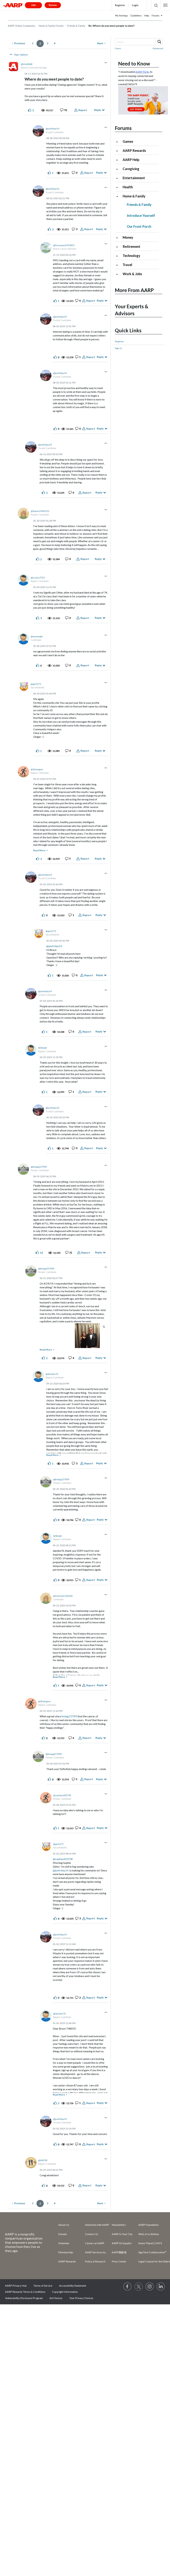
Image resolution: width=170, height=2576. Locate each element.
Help (146, 15)
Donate (62, 2234)
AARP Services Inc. (95, 2252)
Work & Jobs (132, 274)
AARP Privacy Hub (16, 2285)
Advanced (158, 48)
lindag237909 (69, 1716)
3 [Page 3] (47, 43)
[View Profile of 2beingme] (37, 769)
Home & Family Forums (51, 25)
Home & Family (134, 196)
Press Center (119, 2261)
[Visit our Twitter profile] (138, 2286)
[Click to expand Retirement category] (118, 246)
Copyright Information (65, 2291)
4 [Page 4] (54, 43)
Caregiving (131, 169)
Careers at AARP (94, 2243)
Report (82, 110)
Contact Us (91, 2234)
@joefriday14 (54, 946)
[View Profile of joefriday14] (52, 128)
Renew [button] (53, 4)
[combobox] (138, 41)
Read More (39, 850)
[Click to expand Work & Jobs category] (118, 274)
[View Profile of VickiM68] (26, 64)
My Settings (121, 15)
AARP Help (131, 160)
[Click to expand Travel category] (118, 265)
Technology (131, 256)
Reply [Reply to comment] (99, 172)
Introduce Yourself (141, 215)
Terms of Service (42, 2285)
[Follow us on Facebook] (127, 2286)
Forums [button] (155, 15)
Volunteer (63, 2243)
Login (135, 5)
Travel (127, 265)
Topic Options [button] (21, 54)
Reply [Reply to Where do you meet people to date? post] (97, 109)
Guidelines (136, 15)
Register (120, 5)
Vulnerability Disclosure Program (24, 2298)
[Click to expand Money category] (118, 237)
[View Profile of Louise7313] (38, 577)
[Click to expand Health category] (118, 187)
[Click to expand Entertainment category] (118, 178)
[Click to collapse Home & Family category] (118, 196)
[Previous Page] (18, 43)
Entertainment (134, 178)
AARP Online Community (21, 25)
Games (128, 141)
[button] (165, 5)
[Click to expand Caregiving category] (118, 169)
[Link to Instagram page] (150, 2286)
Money (128, 237)
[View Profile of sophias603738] (62, 1795)
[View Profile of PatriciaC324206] (63, 1595)
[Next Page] (101, 43)
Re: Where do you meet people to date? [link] (111, 25)
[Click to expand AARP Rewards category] (118, 151)
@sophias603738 (63, 1858)
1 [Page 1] (33, 43)
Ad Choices (55, 2298)
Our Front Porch (139, 226)
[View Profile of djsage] (42, 1047)
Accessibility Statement (72, 2285)
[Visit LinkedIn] (161, 2286)
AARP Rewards (134, 150)
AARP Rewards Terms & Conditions (25, 2291)
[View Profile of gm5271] (36, 684)
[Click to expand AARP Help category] (118, 160)
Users (118, 48)
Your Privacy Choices (81, 2298)
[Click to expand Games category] (118, 141)
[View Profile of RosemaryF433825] (64, 245)
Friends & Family (76, 25)
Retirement (131, 246)
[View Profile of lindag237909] (39, 1166)
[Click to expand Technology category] (118, 256)
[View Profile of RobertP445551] (40, 511)
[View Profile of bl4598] (42, 2160)
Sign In (118, 348)
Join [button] (33, 4)
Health (128, 187)
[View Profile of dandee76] (52, 1374)
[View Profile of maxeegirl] (37, 636)
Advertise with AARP (97, 2224)
